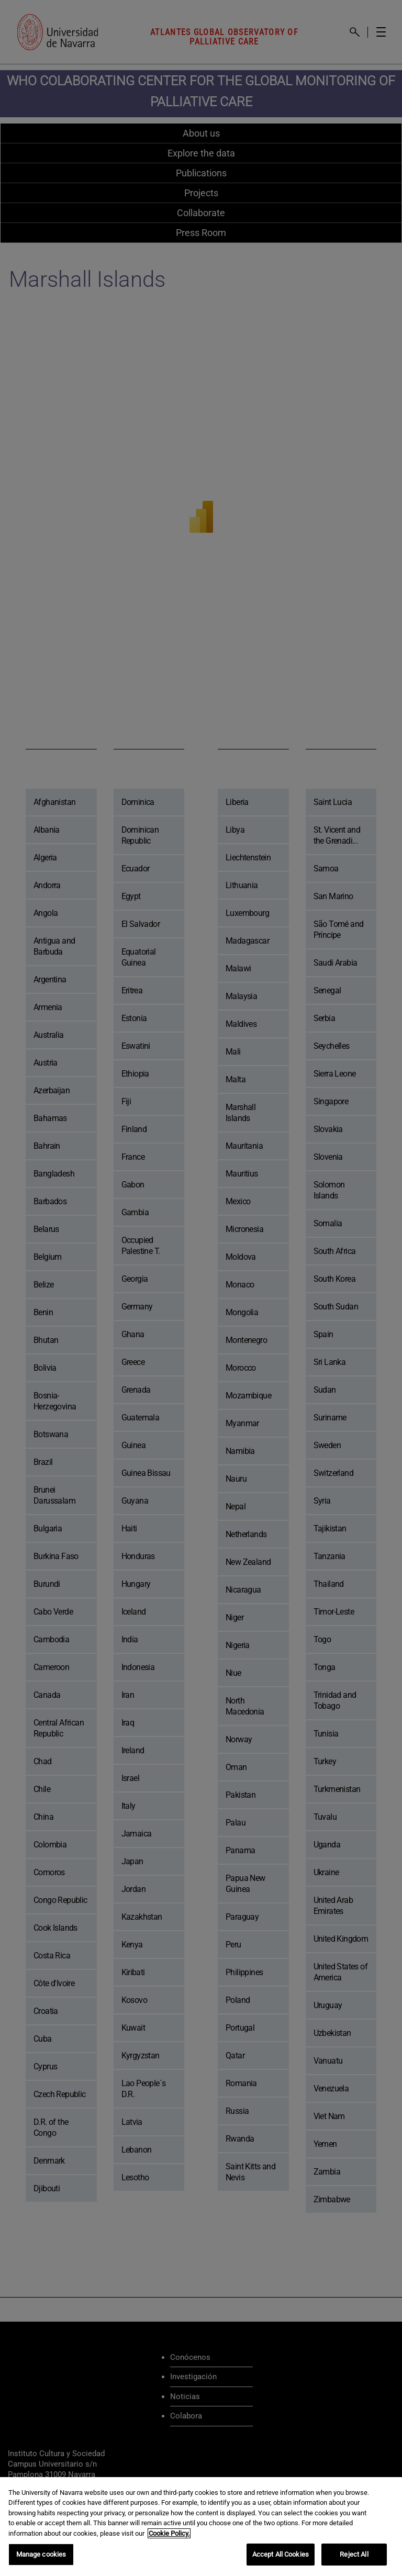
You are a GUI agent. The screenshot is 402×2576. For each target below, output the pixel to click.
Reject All (354, 2554)
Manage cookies (41, 2554)
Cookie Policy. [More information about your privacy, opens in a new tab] (169, 2533)
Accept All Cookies (280, 2554)
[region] (201, 2526)
